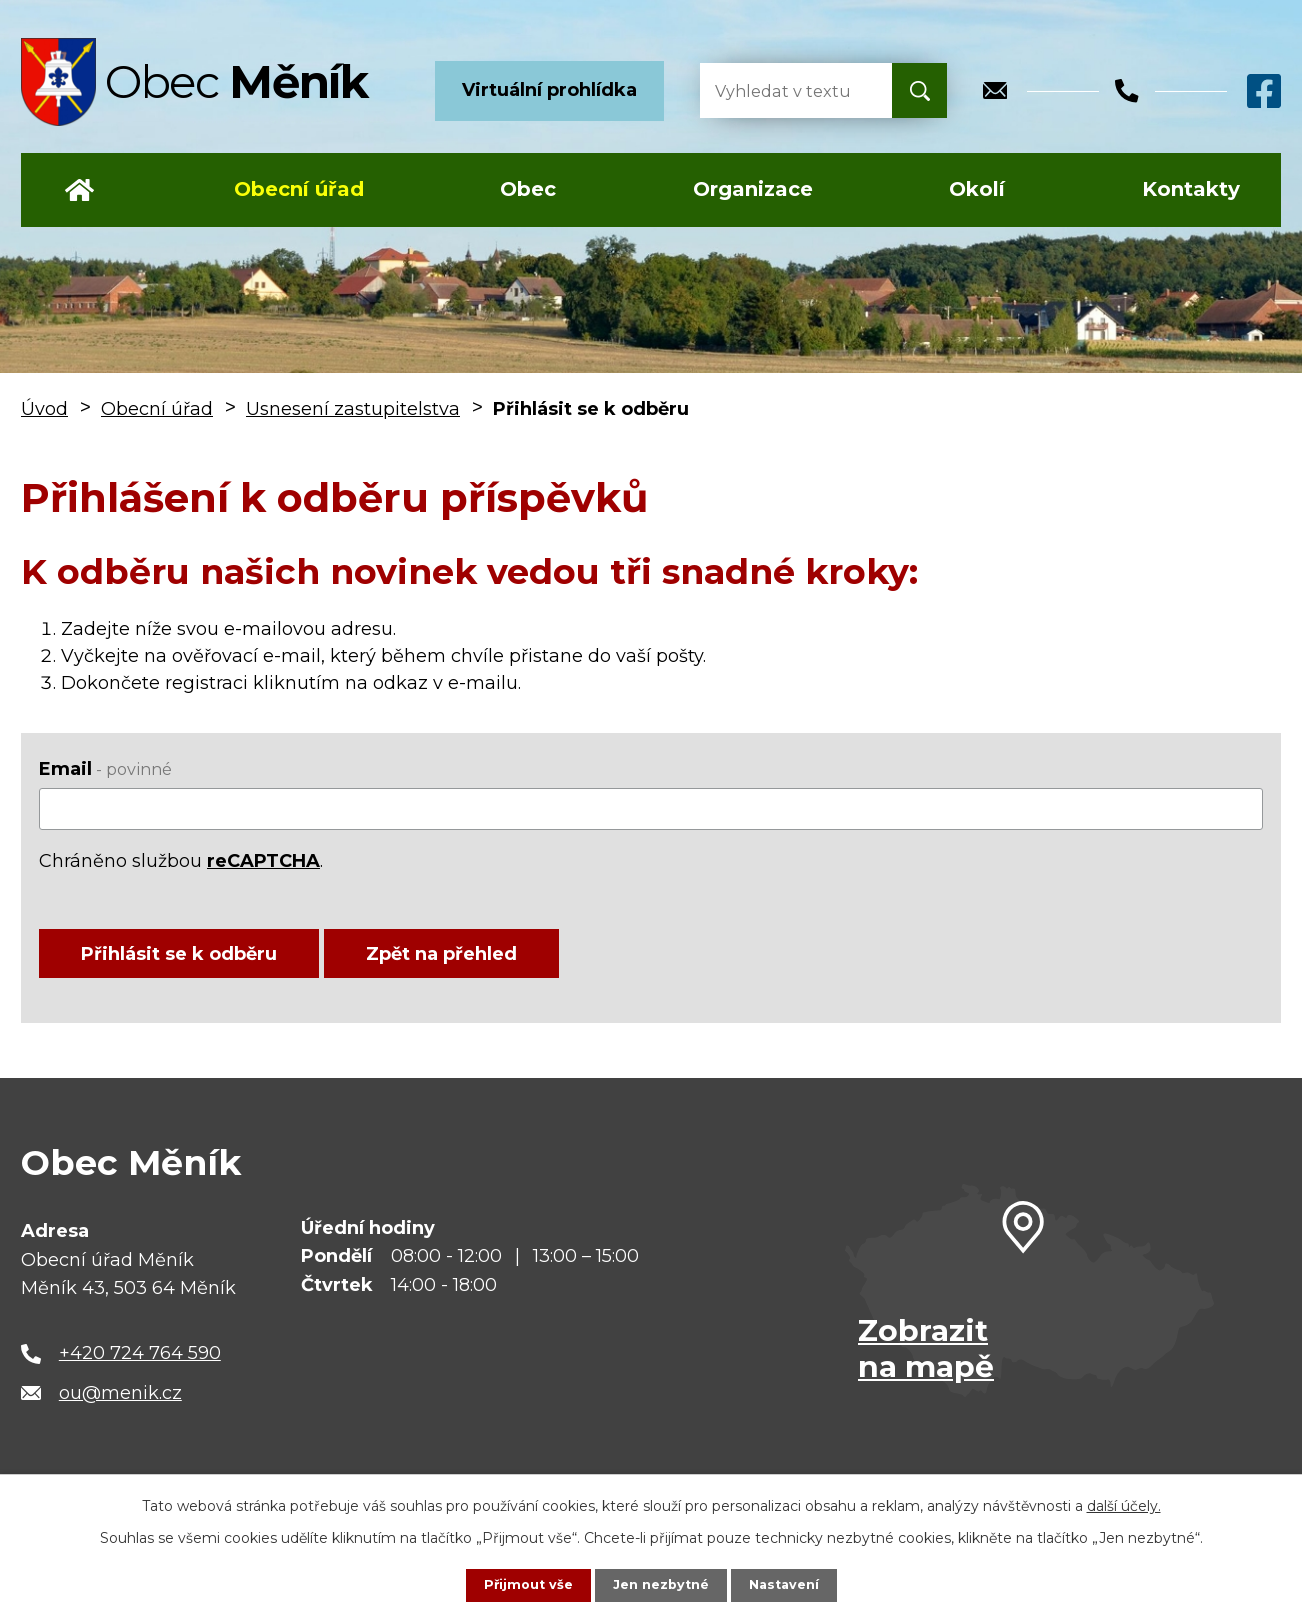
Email (105, 769)
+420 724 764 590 (140, 1370)
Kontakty (1191, 189)
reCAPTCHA (263, 861)
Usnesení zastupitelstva (353, 409)
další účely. (1124, 1504)
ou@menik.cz (120, 1410)
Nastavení (791, 1584)
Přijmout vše (521, 1584)
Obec (528, 189)
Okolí (977, 189)
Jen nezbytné (660, 1584)
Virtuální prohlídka (549, 90)
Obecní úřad (299, 189)
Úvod (79, 190)
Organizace (753, 189)
